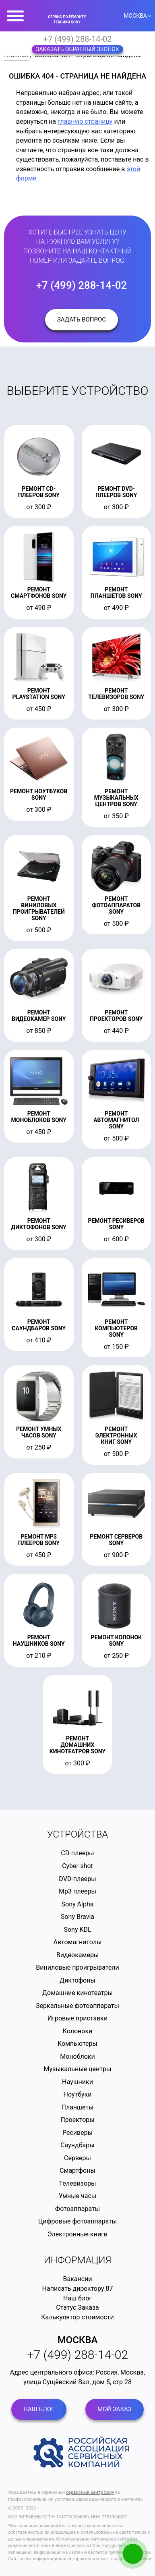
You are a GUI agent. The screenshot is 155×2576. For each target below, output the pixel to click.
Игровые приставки (77, 2018)
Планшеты (77, 2107)
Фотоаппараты (77, 2209)
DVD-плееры (77, 1879)
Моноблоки (77, 2056)
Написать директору (73, 2288)
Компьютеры (77, 2043)
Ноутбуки (78, 2094)
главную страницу (85, 121)
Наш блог (77, 2298)
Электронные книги (77, 2234)
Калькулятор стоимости (77, 2317)
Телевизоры (77, 2183)
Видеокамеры (77, 1955)
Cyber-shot (77, 1866)
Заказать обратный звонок (77, 49)
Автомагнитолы (78, 1942)
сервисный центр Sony (90, 2492)
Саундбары (77, 2145)
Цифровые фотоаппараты (77, 2221)
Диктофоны (77, 1980)
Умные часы (77, 2196)
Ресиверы (77, 2132)
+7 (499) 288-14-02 (77, 39)
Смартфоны (77, 2170)
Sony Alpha (78, 1904)
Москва (78, 2340)
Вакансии (77, 2279)
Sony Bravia (77, 1917)
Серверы (77, 2158)
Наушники (77, 2082)
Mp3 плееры (77, 1891)
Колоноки (78, 2031)
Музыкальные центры (78, 2069)
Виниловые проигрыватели (77, 1967)
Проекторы (77, 2120)
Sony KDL (77, 1929)
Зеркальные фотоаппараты (77, 2006)
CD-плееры (77, 1853)
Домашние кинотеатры (77, 1993)
